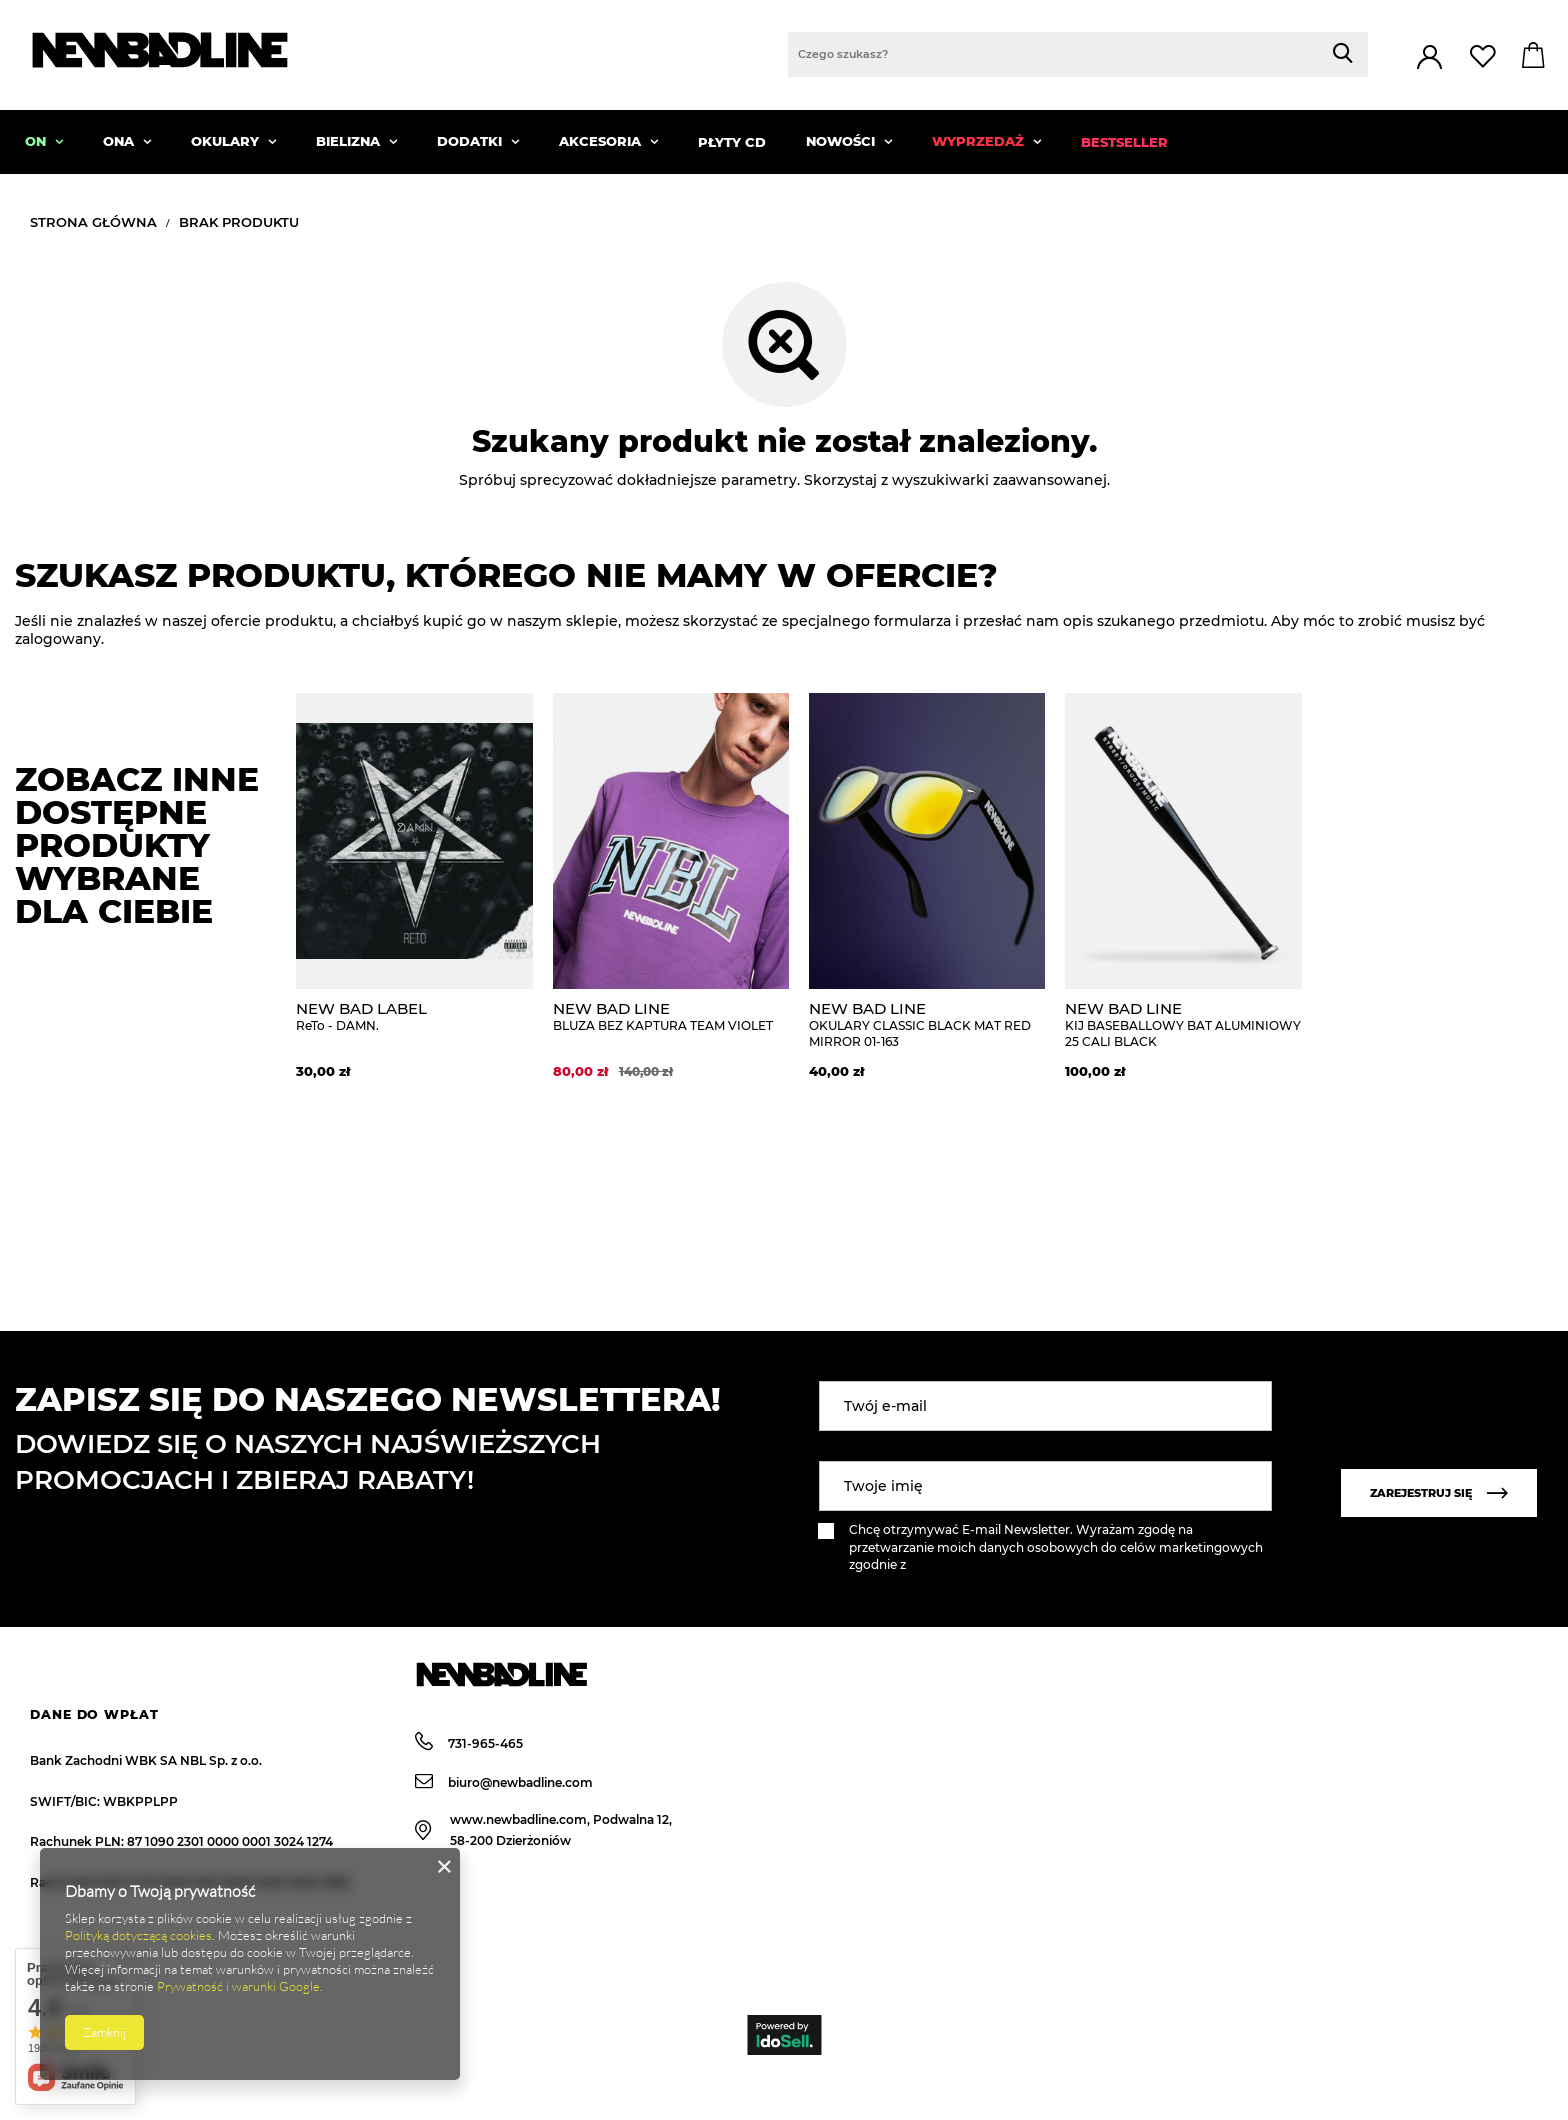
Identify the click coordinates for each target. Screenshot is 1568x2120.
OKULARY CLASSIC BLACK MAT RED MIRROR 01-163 (927, 1024)
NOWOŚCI (842, 141)
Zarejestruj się (1439, 1493)
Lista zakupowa (1485, 57)
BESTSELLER (1124, 142)
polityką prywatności (972, 1564)
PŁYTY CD (732, 142)
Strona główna (93, 222)
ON (37, 141)
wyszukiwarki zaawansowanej (999, 480)
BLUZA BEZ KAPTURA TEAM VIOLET (671, 1016)
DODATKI (471, 141)
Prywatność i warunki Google (238, 1986)
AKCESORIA (602, 141)
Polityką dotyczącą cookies (138, 1935)
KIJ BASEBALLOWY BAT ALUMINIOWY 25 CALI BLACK (1183, 1024)
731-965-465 (469, 1743)
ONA (120, 141)
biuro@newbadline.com (504, 1782)
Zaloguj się (1429, 57)
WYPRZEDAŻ (980, 141)
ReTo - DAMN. (414, 1016)
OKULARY (227, 141)
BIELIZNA (350, 141)
